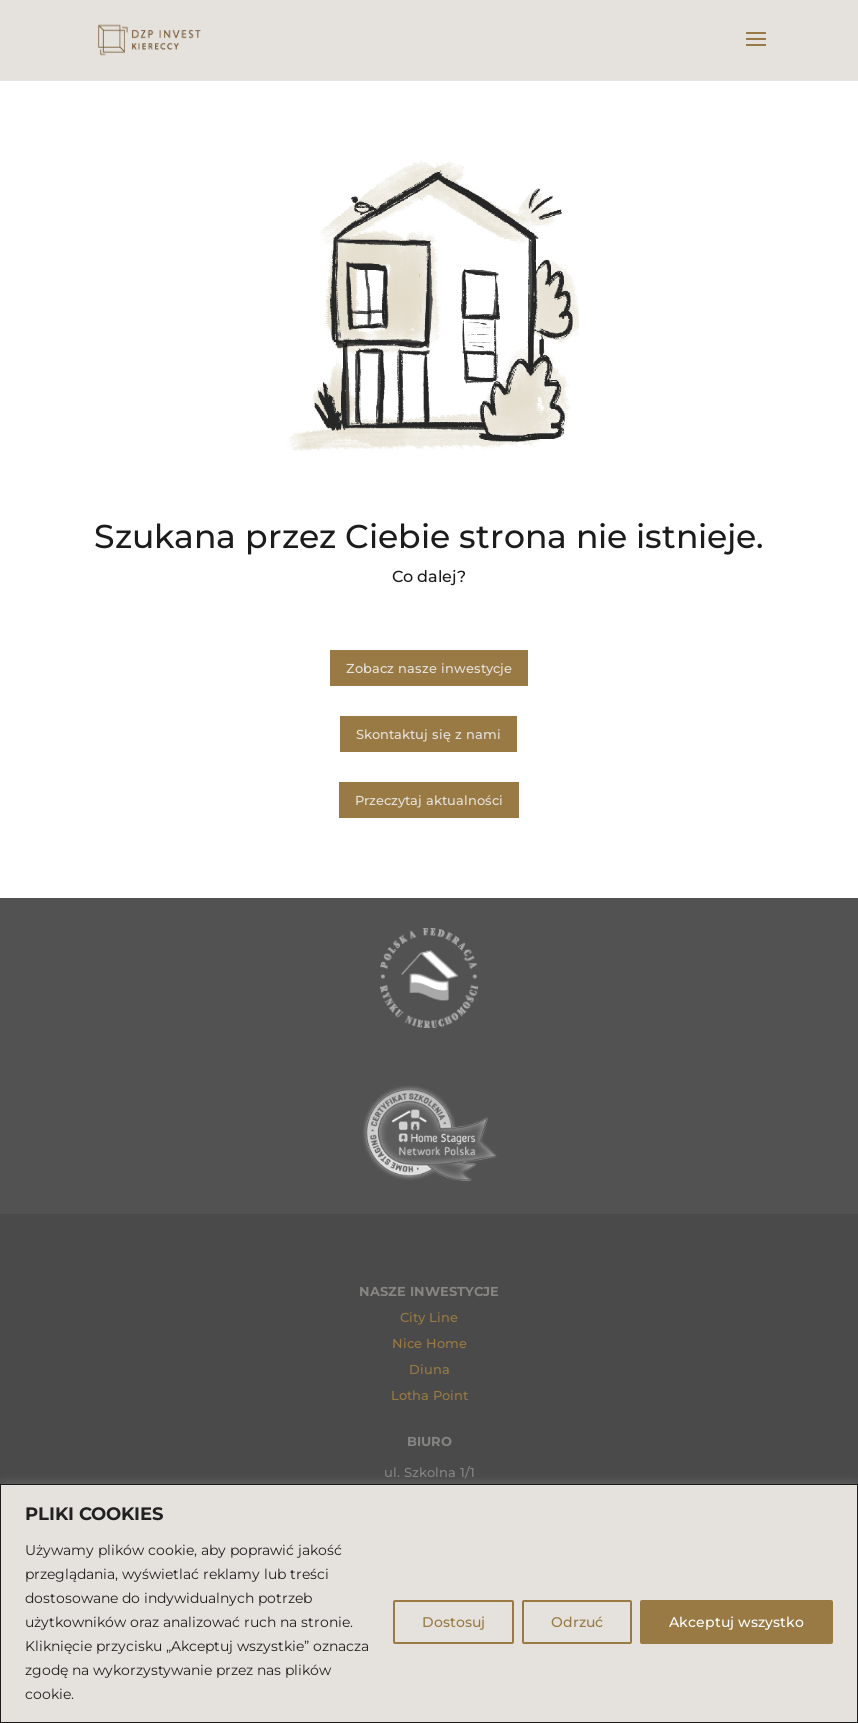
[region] (429, 1603)
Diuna (429, 1369)
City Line (429, 1317)
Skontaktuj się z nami (428, 734)
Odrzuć (577, 1622)
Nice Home (429, 1343)
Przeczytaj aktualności (429, 800)
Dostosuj (453, 1622)
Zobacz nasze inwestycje (429, 668)
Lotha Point (429, 1395)
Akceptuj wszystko (736, 1622)
